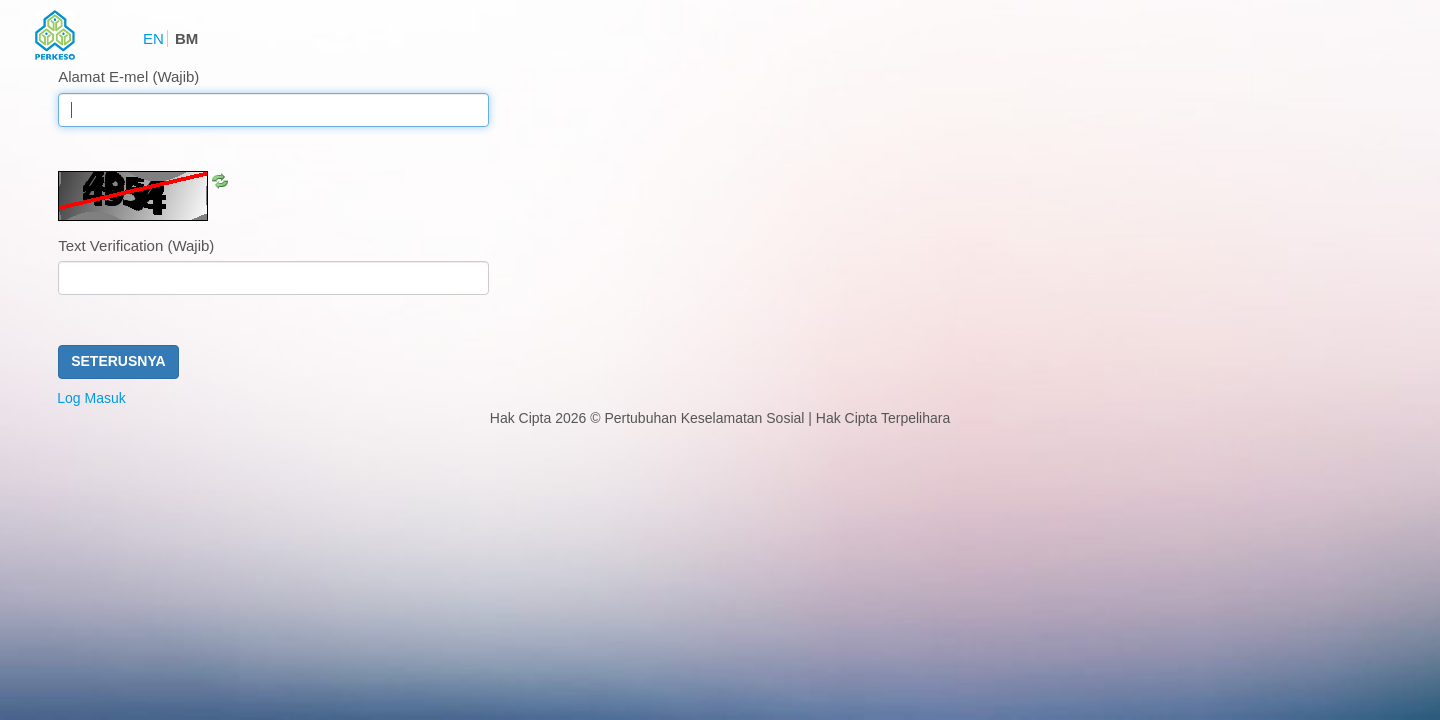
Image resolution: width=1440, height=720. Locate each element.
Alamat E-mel (128, 76)
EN (153, 38)
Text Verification (136, 245)
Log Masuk (91, 398)
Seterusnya (118, 361)
